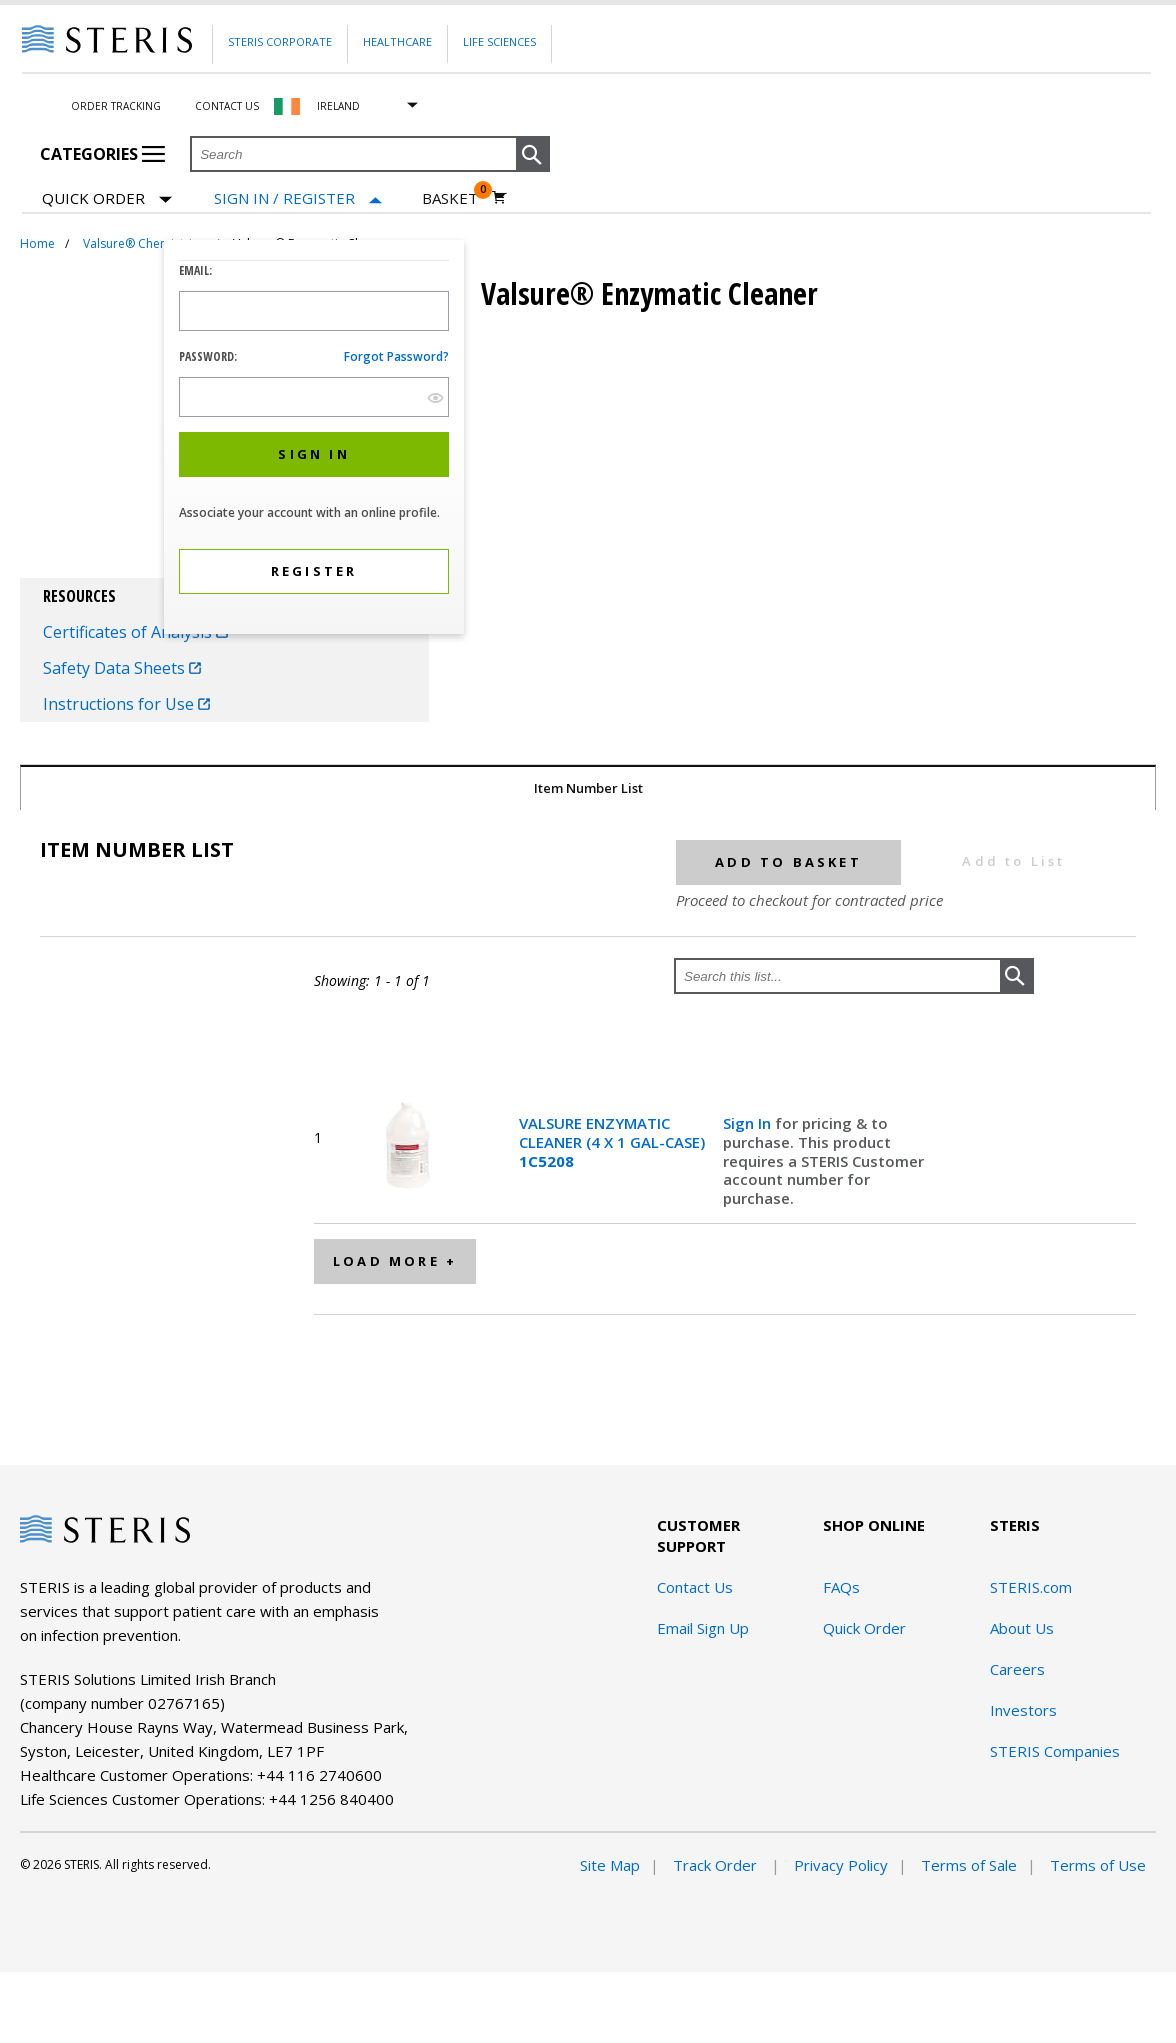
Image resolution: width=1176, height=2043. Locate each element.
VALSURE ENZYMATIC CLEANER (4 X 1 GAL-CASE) (612, 1142)
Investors (1023, 1710)
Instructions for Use (126, 704)
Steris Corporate (280, 41)
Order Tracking (116, 106)
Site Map (610, 1865)
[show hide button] (435, 397)
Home (37, 243)
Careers (1017, 1669)
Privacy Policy (841, 1865)
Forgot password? (396, 356)
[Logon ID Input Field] (314, 311)
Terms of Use (1098, 1865)
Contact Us (227, 106)
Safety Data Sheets (122, 668)
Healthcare (397, 41)
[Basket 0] (464, 198)
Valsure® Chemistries (144, 243)
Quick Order (107, 199)
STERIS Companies (1055, 1751)
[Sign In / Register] (298, 198)
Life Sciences (499, 41)
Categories (102, 154)
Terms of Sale (969, 1865)
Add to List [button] (1013, 861)
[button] (533, 155)
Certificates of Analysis (135, 632)
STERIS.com (1031, 1587)
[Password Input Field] (314, 397)
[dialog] (314, 439)
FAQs (841, 1587)
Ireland (338, 106)
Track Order (717, 1865)
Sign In (749, 1123)
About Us (1022, 1628)
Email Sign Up (703, 1628)
